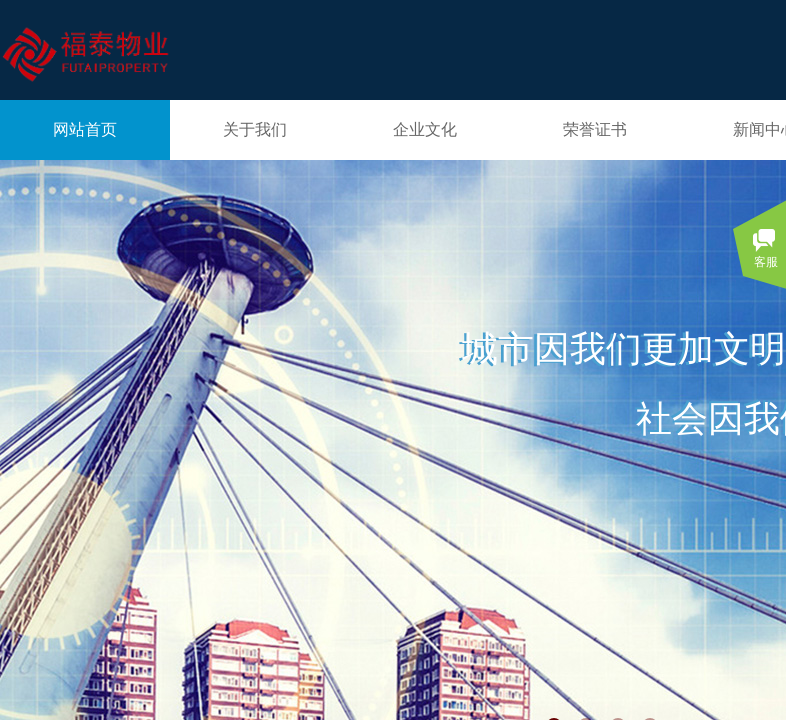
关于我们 (255, 129)
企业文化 (425, 129)
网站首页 (85, 129)
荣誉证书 (595, 129)
